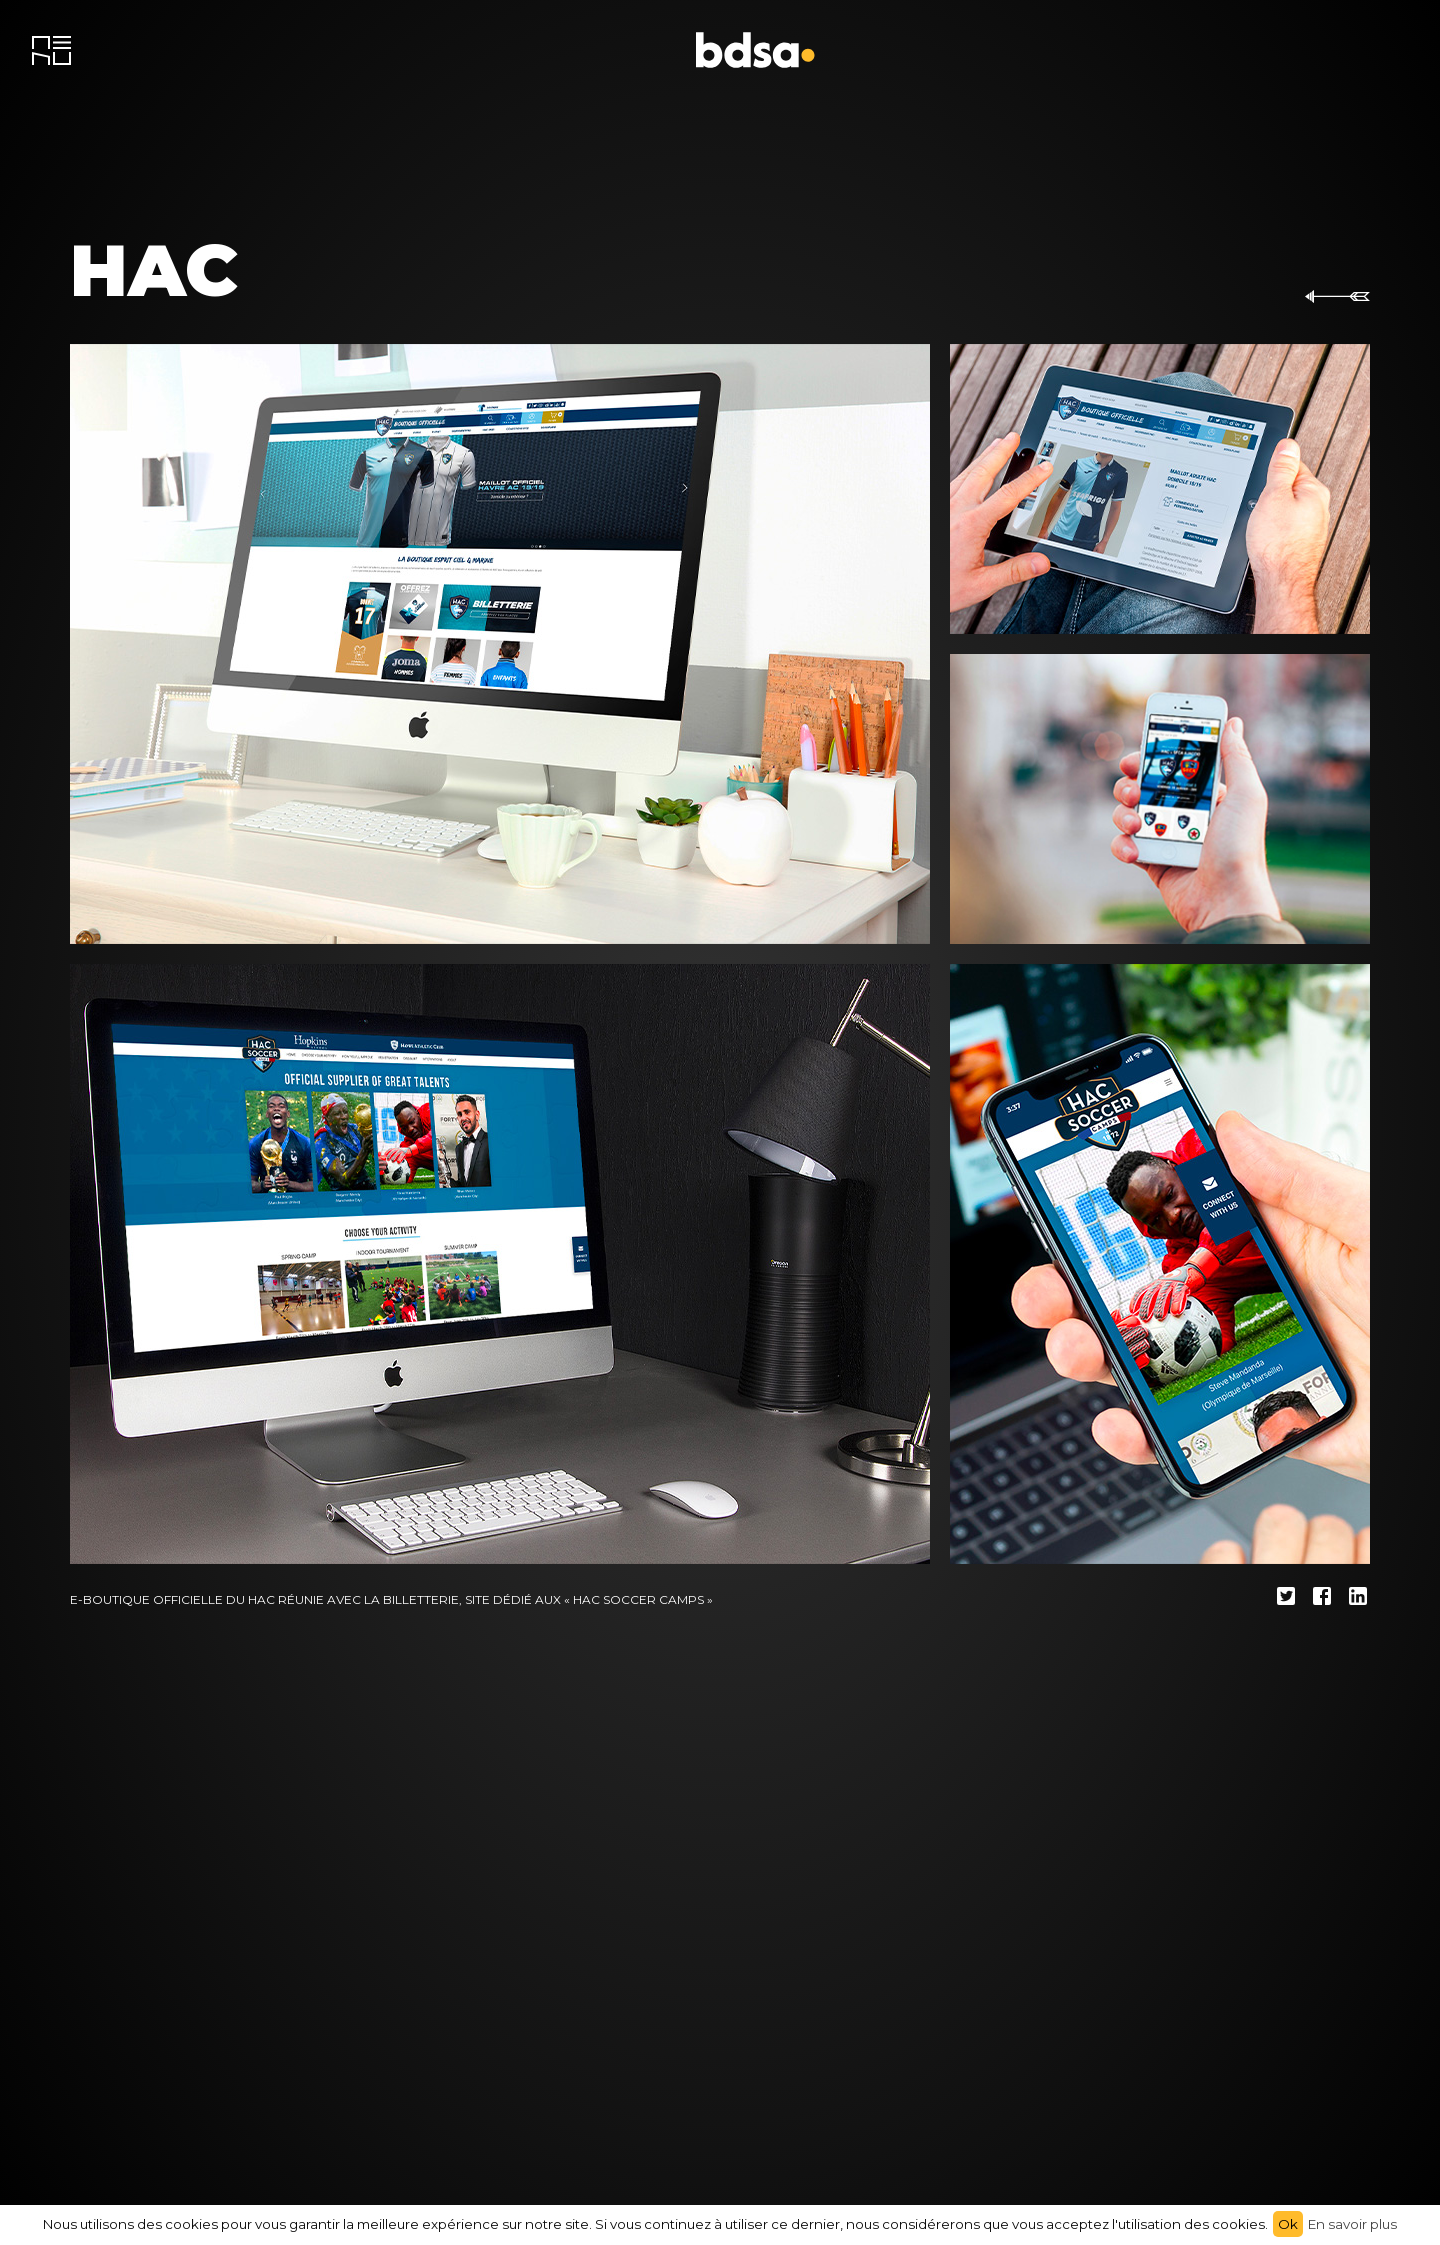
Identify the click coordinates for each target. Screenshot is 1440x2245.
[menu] (51, 50)
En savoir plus (1352, 2224)
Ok (1288, 2224)
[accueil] (755, 50)
